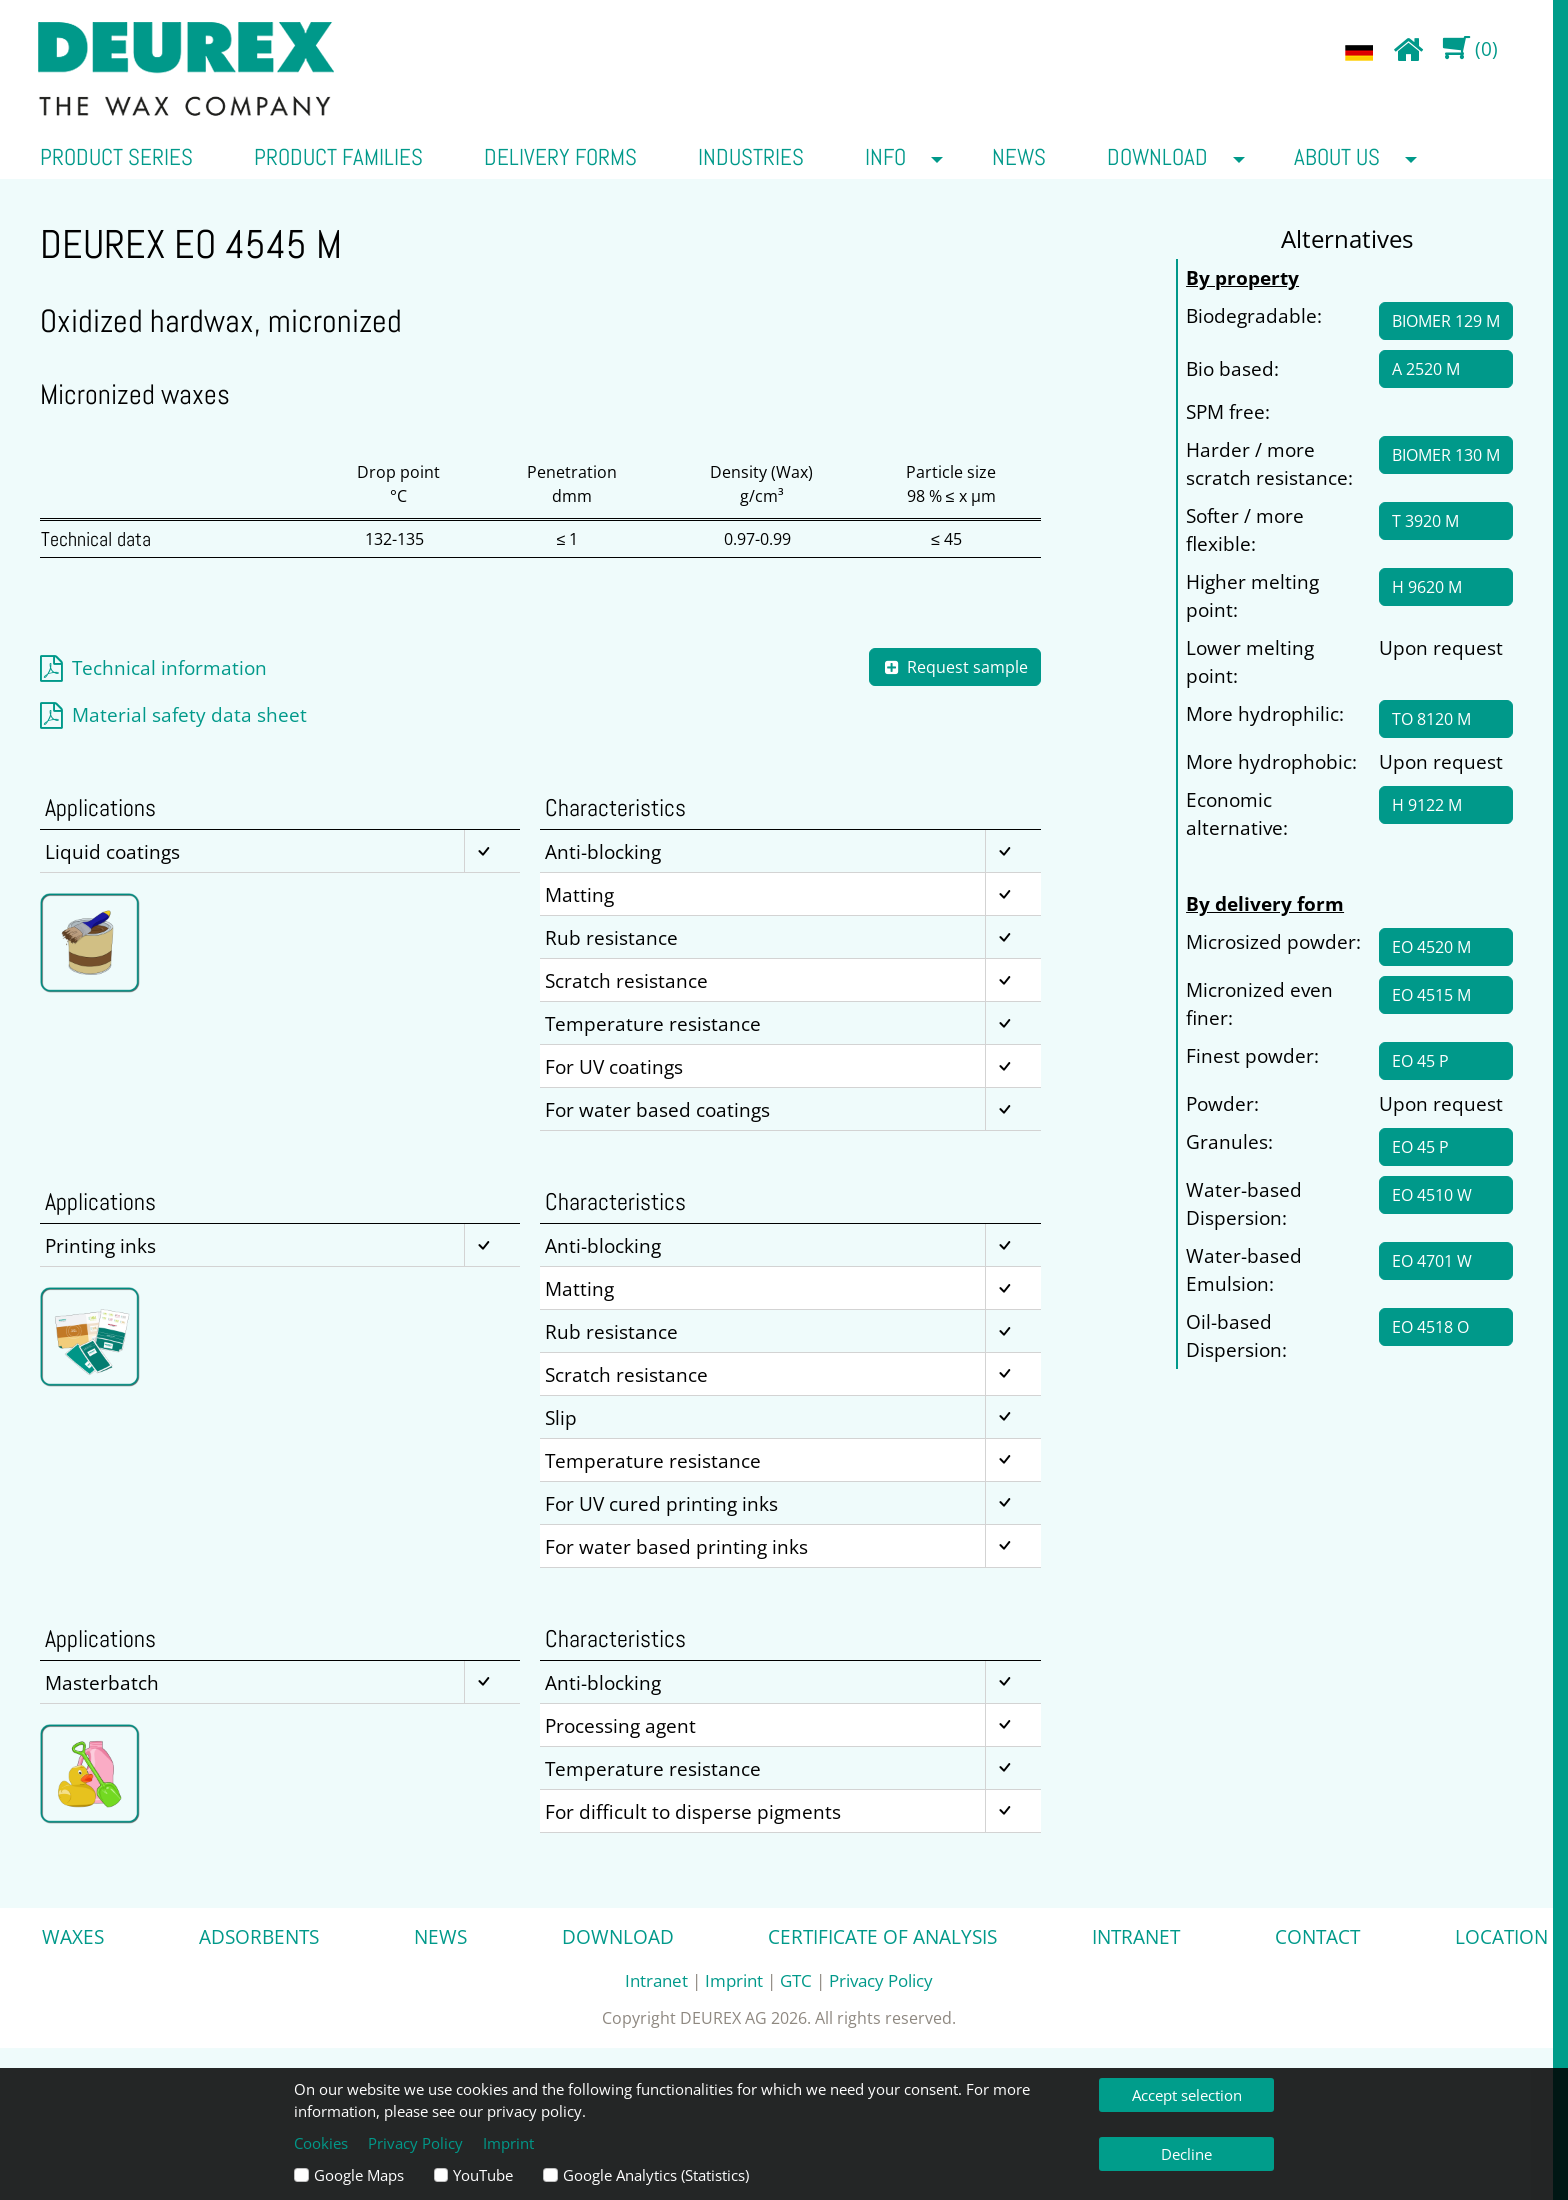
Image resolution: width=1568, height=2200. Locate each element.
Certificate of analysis (882, 1936)
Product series (116, 157)
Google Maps (359, 2175)
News (1019, 157)
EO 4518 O (1430, 1327)
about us (1337, 157)
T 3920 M (1425, 521)
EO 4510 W (1432, 1195)
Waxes (73, 1936)
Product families (338, 157)
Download (1157, 157)
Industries (751, 157)
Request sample (955, 667)
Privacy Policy (881, 1980)
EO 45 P (1420, 1061)
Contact (1317, 1936)
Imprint (734, 1980)
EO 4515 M (1431, 995)
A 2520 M (1426, 369)
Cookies (321, 2143)
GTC (796, 1980)
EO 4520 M (1431, 947)
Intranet (1136, 1936)
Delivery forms (560, 157)
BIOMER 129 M (1446, 321)
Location (1501, 1936)
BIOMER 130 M (1446, 455)
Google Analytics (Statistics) (656, 2175)
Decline (1186, 2154)
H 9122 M (1427, 805)
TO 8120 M (1431, 719)
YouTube (483, 2175)
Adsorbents (259, 1936)
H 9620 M (1427, 587)
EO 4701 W (1432, 1261)
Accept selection (1187, 2095)
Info (885, 157)
